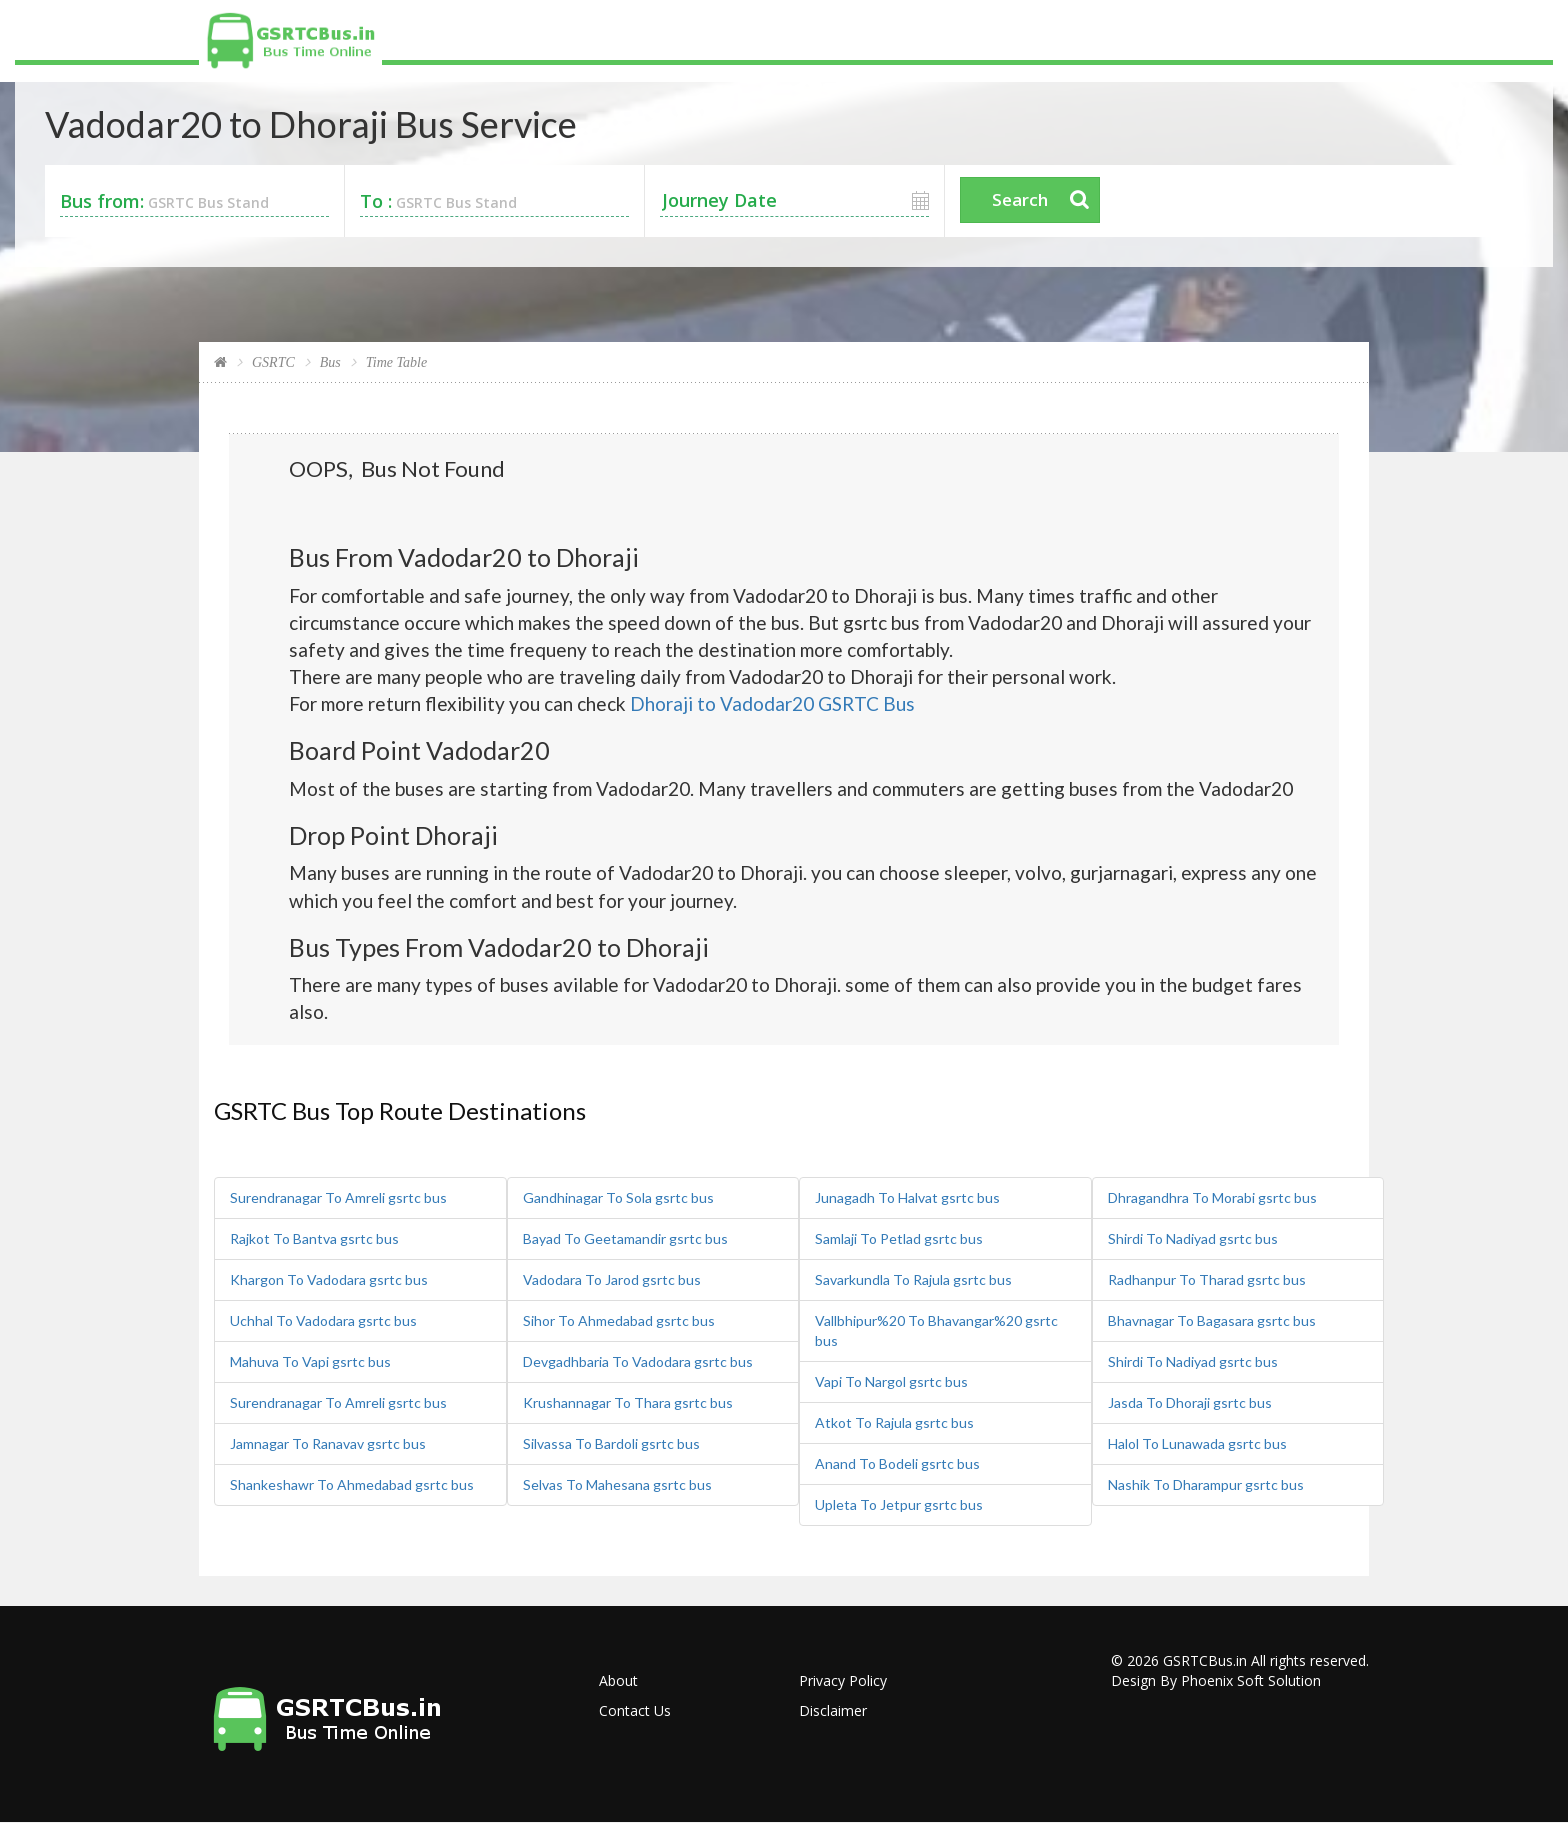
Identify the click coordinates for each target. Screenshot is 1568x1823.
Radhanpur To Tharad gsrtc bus (1207, 1279)
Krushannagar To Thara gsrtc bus (628, 1402)
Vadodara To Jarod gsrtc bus (612, 1279)
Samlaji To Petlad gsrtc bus (899, 1238)
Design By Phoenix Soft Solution (1216, 1680)
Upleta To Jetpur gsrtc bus (899, 1504)
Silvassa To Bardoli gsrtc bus (611, 1443)
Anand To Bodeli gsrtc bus (897, 1463)
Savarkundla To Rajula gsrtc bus (913, 1279)
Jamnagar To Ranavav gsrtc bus (328, 1443)
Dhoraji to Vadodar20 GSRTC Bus (772, 703)
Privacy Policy (843, 1680)
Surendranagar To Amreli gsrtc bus (338, 1197)
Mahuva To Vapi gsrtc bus (310, 1361)
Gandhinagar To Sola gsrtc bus (618, 1197)
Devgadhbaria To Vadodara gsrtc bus (638, 1361)
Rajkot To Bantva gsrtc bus (314, 1238)
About (618, 1680)
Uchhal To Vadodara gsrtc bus (323, 1320)
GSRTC (273, 362)
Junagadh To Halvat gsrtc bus (907, 1197)
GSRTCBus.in (1205, 1660)
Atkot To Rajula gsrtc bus (894, 1422)
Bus (330, 362)
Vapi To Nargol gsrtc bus (891, 1381)
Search (1020, 199)
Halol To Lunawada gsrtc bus (1197, 1443)
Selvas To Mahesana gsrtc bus (617, 1484)
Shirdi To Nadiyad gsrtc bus (1193, 1238)
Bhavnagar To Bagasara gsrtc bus (1212, 1320)
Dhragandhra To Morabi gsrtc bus (1212, 1197)
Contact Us (635, 1710)
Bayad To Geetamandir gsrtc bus (625, 1238)
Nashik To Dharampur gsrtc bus (1206, 1484)
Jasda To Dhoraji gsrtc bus (1190, 1402)
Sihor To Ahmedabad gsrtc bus (619, 1320)
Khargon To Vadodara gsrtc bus (329, 1279)
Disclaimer (833, 1710)
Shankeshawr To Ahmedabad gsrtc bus (352, 1484)
